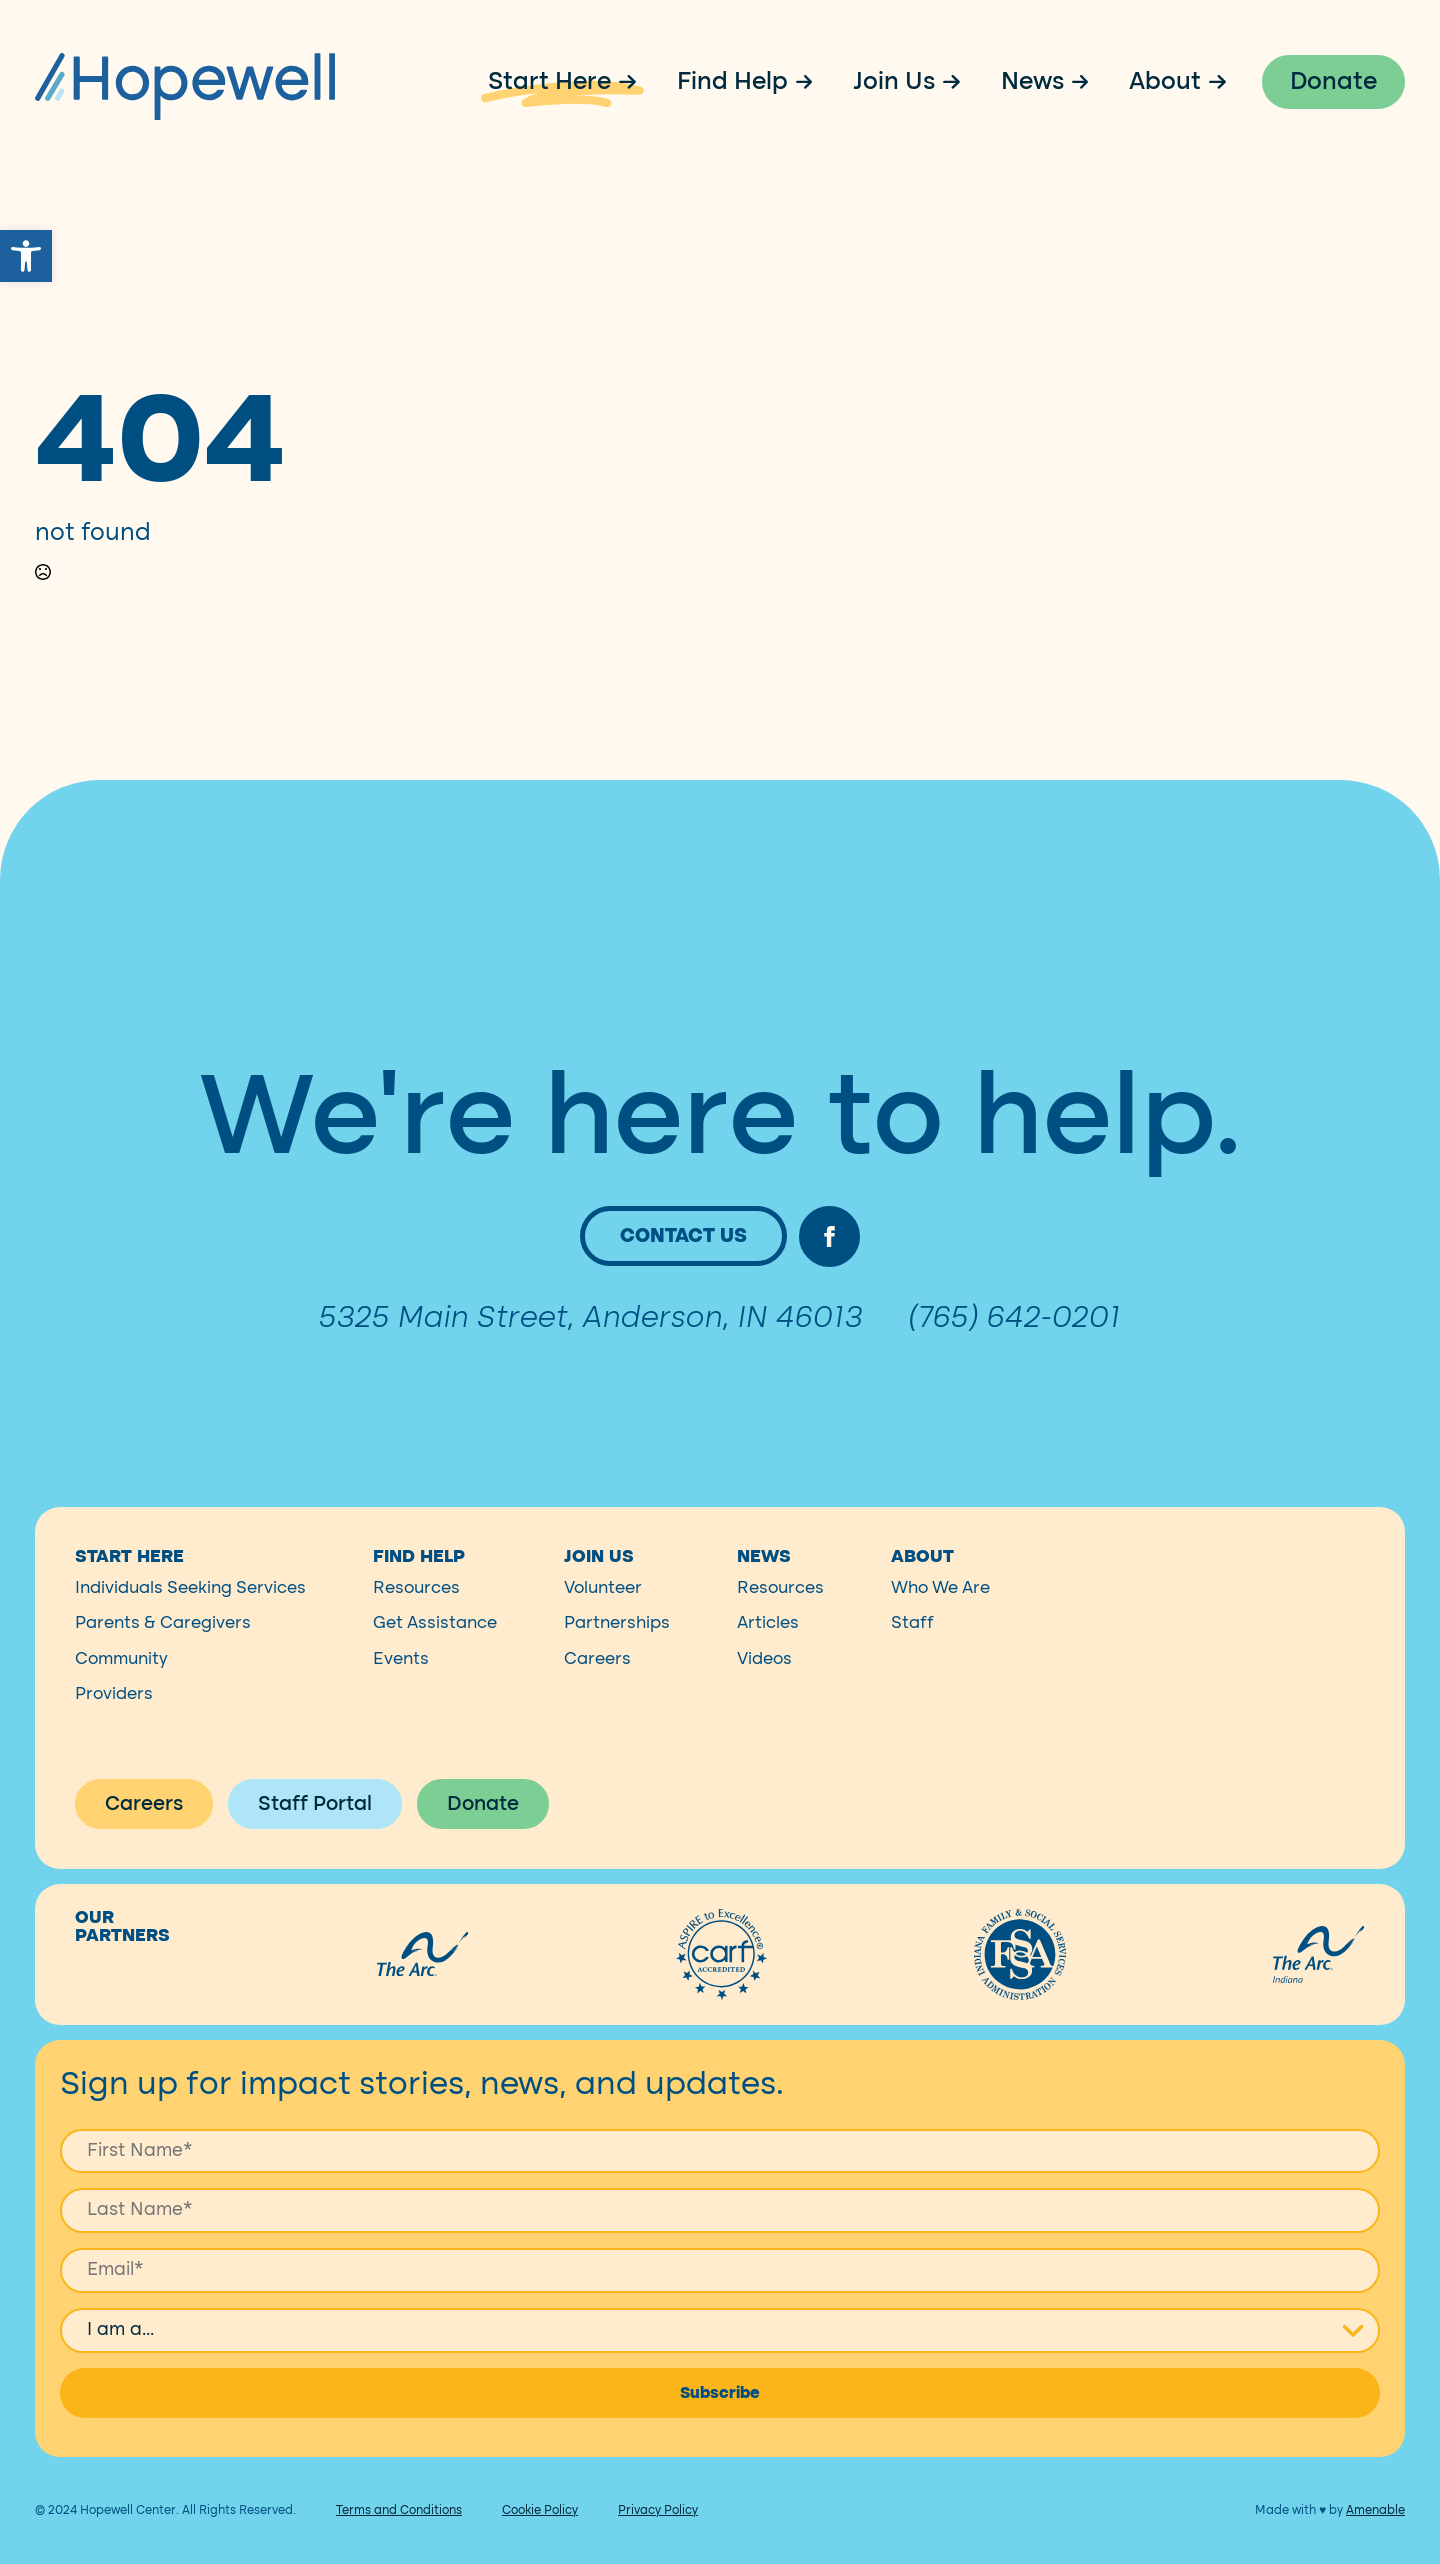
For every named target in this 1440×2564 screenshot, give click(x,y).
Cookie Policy (540, 2528)
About (1165, 82)
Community (121, 1676)
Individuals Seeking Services (190, 1605)
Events (401, 1676)
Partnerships (617, 1641)
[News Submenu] (1087, 82)
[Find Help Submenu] (811, 82)
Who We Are (940, 1605)
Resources (416, 1605)
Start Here (549, 82)
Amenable (1375, 2528)
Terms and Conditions (399, 2528)
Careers (597, 1676)
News (1032, 82)
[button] (26, 256)
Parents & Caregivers (163, 1641)
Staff (912, 1641)
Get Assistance (435, 1641)
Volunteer (603, 1605)
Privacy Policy (658, 2528)
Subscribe (720, 2411)
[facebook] (829, 1255)
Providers (114, 1711)
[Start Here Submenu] (634, 82)
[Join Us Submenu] (958, 82)
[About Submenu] (1224, 82)
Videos (764, 1676)
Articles (768, 1641)
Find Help (732, 82)
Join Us (894, 82)
